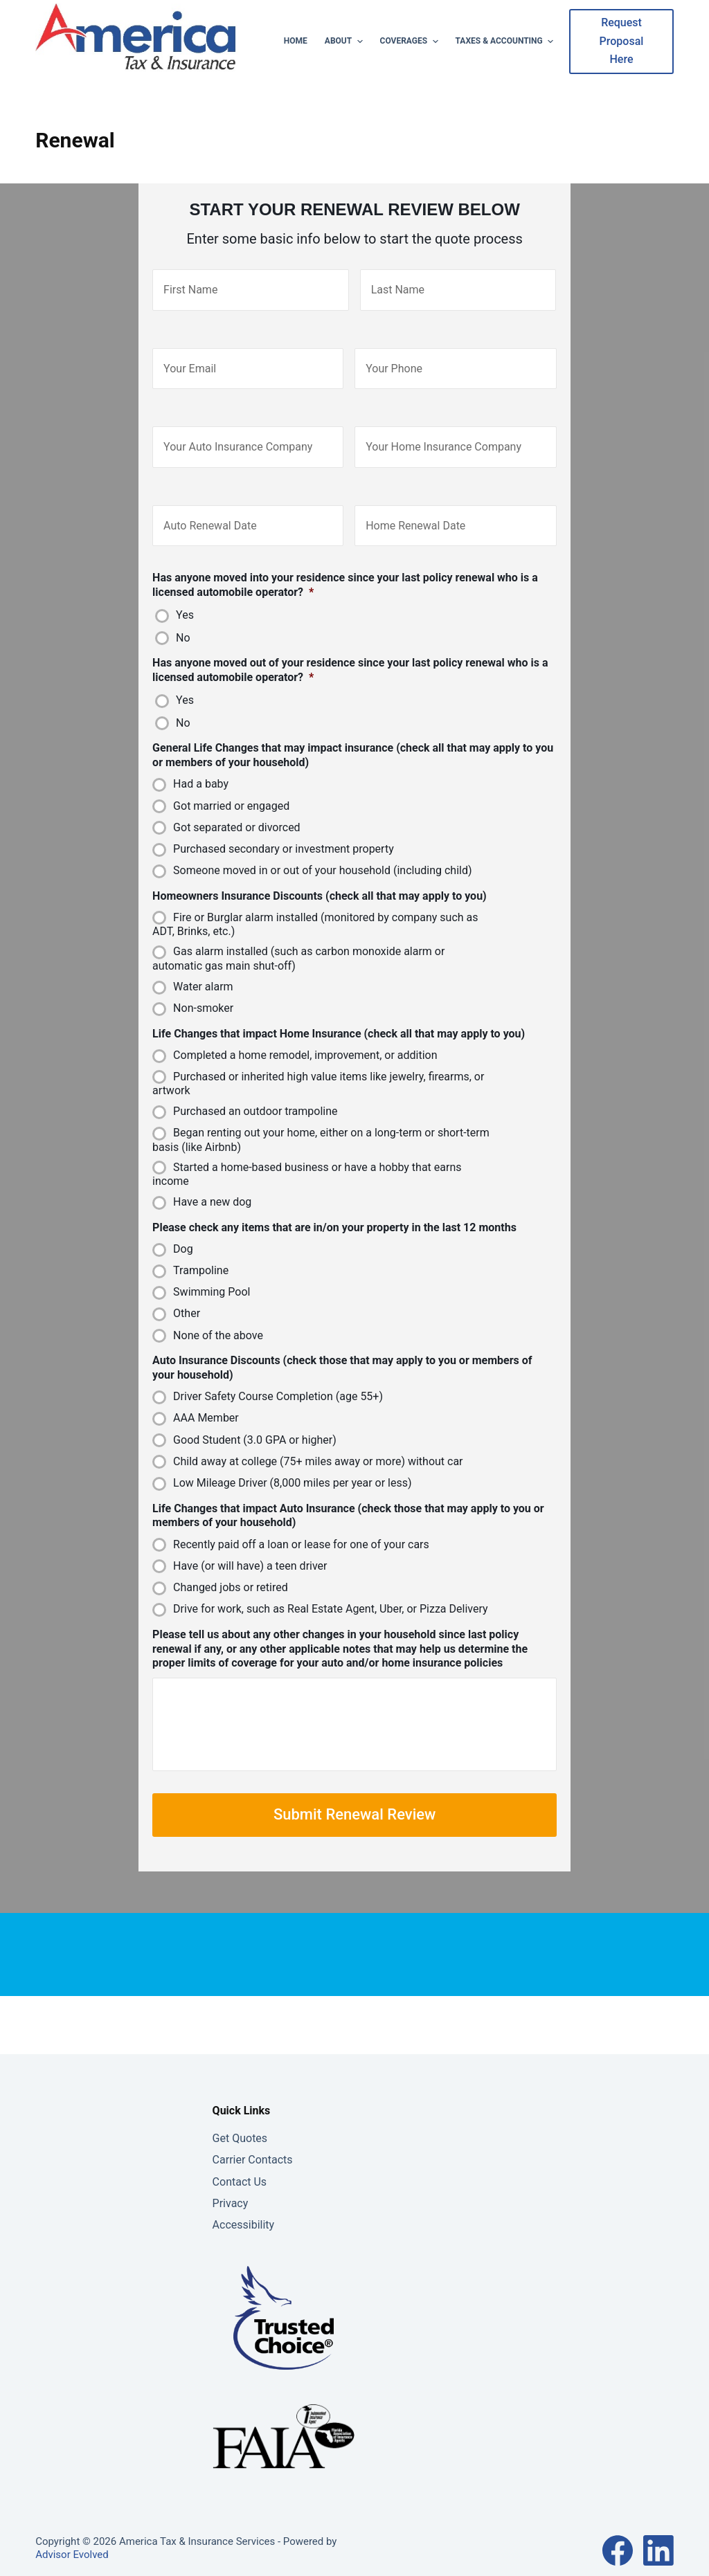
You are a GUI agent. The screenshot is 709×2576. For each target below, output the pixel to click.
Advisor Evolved (72, 2548)
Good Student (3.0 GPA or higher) (254, 1420)
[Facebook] (617, 2543)
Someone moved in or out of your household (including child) (322, 851)
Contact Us (240, 2175)
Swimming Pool (211, 1272)
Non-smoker (203, 988)
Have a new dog (212, 1182)
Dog (183, 1229)
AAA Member (206, 1399)
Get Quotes (240, 2131)
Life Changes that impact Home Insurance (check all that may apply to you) (338, 1014)
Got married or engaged (231, 786)
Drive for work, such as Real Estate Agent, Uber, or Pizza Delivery (330, 1589)
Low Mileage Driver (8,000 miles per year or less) (292, 1463)
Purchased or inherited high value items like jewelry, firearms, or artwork (318, 1064)
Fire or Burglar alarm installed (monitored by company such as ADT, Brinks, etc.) (315, 905)
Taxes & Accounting (506, 41)
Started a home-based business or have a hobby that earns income (306, 1155)
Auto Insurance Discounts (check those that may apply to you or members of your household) (342, 1348)
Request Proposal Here (622, 41)
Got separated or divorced (236, 808)
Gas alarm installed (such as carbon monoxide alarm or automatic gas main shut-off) (298, 940)
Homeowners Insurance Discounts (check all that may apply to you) (319, 876)
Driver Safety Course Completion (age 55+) (278, 1377)
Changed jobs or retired (230, 1568)
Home (295, 41)
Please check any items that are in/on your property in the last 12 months (334, 1208)
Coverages (411, 41)
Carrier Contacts (253, 2153)
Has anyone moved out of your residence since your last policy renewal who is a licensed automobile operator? (350, 651)
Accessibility (244, 2217)
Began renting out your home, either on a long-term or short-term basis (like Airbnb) (321, 1120)
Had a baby (200, 765)
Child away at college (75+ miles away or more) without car (318, 1442)
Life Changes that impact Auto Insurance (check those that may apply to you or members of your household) (348, 1496)
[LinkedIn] (658, 2543)
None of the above (218, 1316)
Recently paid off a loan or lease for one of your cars (301, 1525)
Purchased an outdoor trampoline (255, 1091)
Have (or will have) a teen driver (250, 1546)
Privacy (231, 2196)
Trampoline (200, 1251)
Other (186, 1294)
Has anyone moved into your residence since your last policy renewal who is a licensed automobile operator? (345, 565)
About (345, 41)
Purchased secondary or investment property (283, 829)
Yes (185, 595)
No (183, 618)
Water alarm (203, 967)
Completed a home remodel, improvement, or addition (305, 1035)
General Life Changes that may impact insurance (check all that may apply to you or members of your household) (352, 736)
